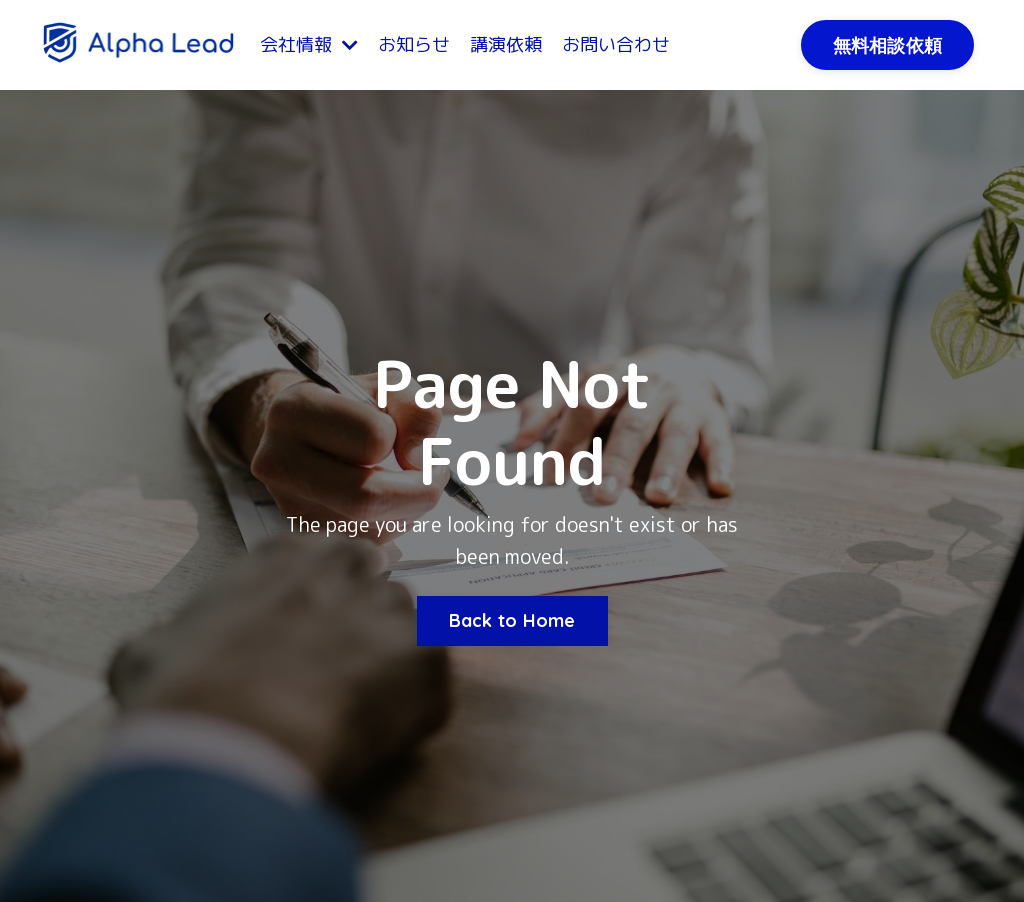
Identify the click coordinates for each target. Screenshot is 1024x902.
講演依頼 (506, 44)
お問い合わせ (616, 44)
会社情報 (309, 44)
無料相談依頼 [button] (888, 45)
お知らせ (414, 44)
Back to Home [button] (512, 620)
